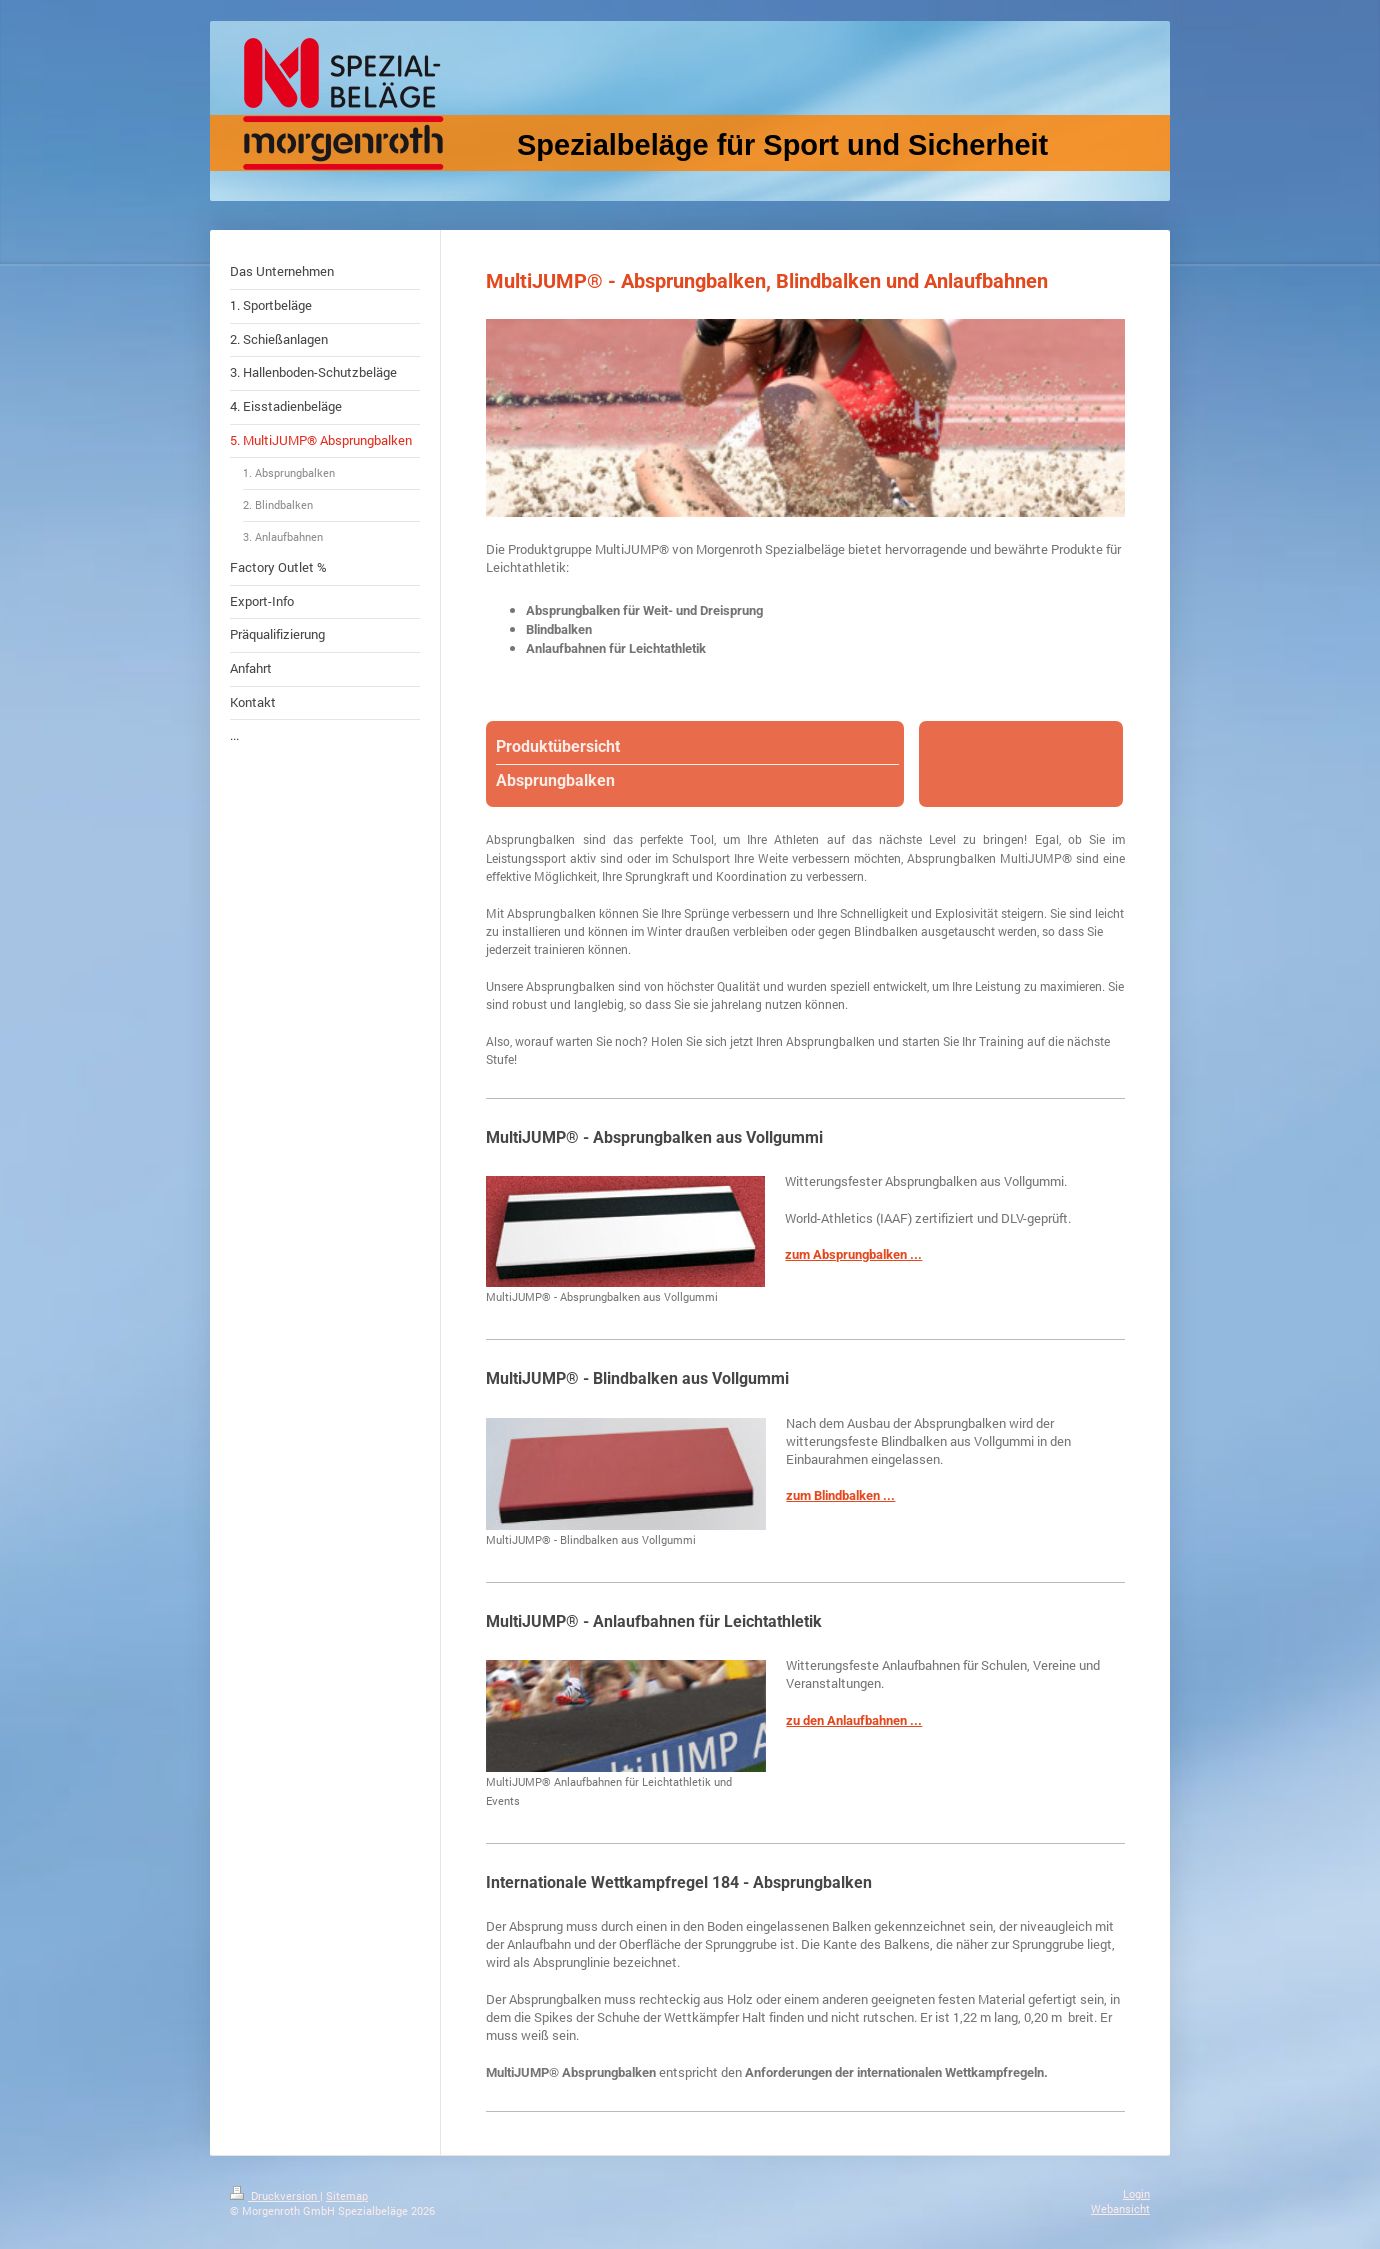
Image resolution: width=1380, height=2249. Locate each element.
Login (1136, 2193)
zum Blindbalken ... (840, 1495)
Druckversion (275, 2195)
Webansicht (1120, 2208)
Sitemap (347, 2195)
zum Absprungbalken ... (853, 1254)
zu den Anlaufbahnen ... (854, 1720)
